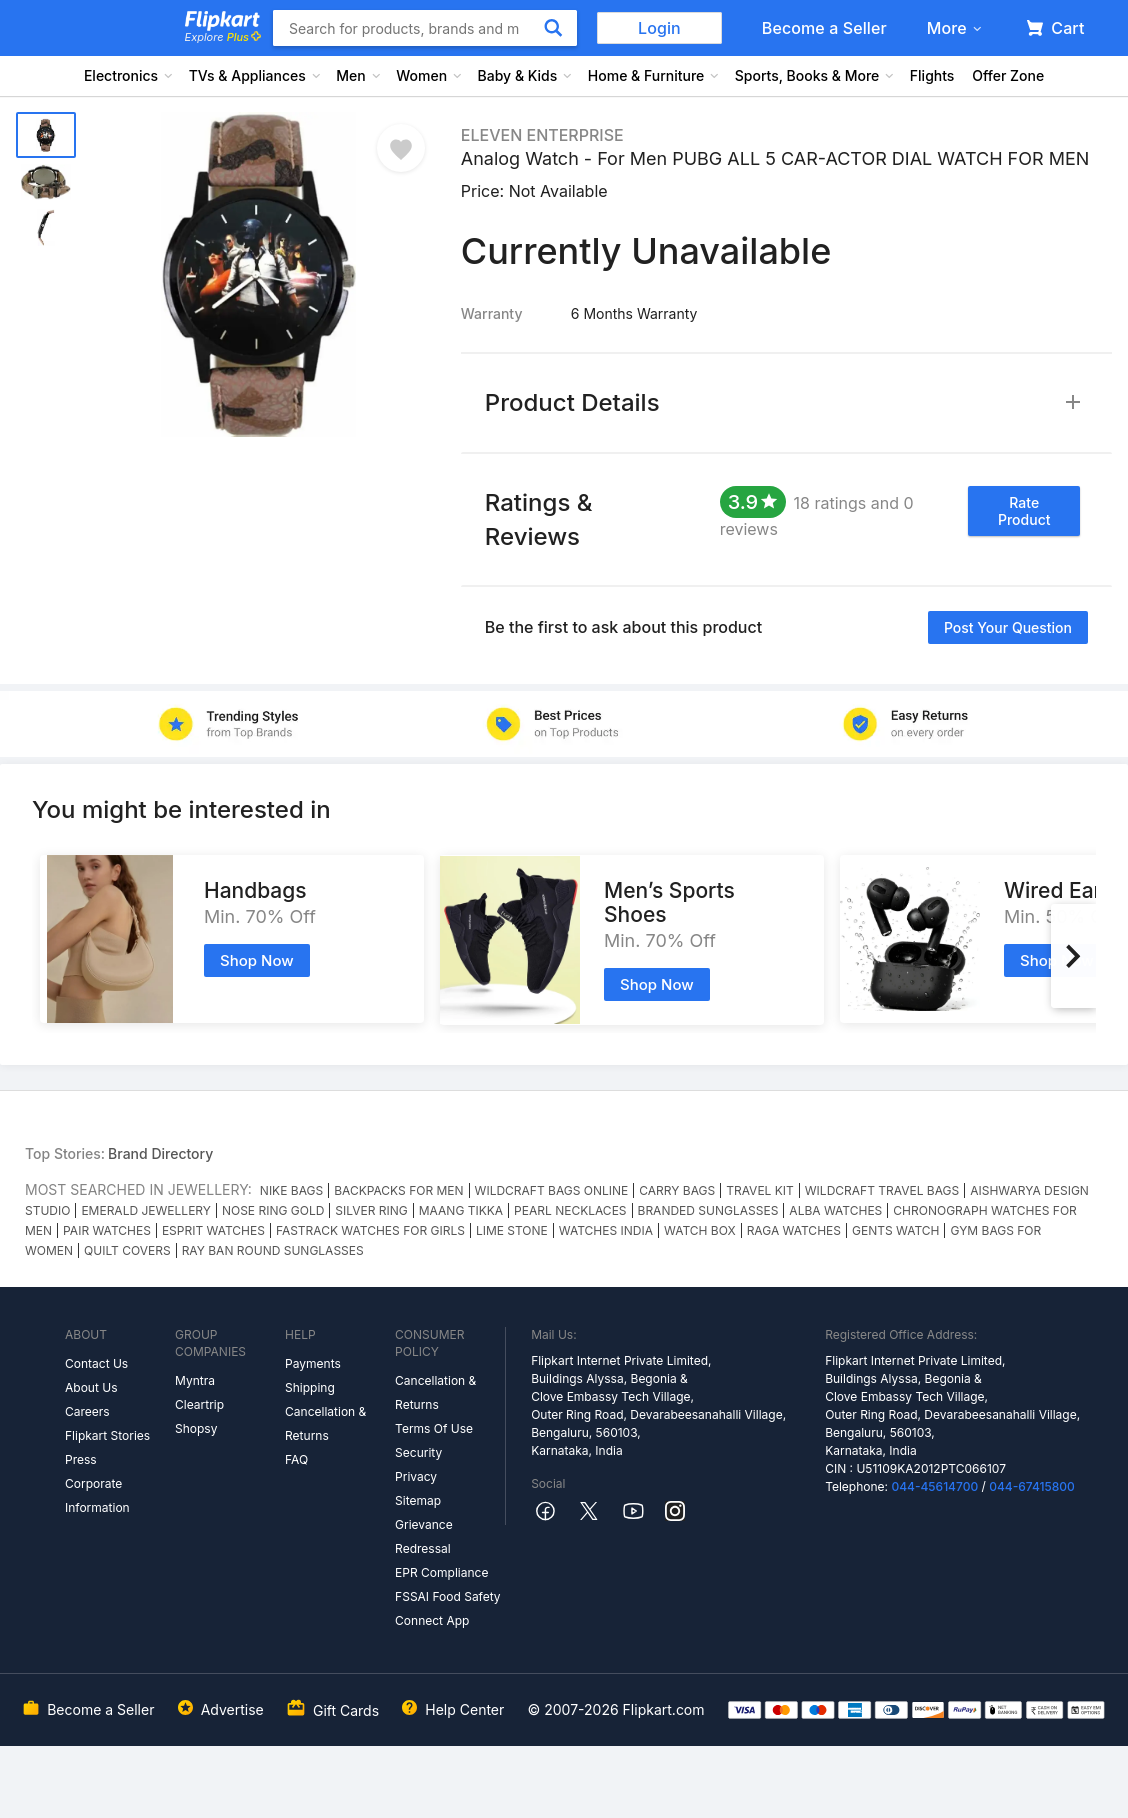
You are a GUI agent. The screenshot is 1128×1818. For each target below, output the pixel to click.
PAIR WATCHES (107, 1230)
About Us (91, 1387)
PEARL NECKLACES (570, 1210)
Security (418, 1452)
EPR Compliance (441, 1572)
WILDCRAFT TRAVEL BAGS (882, 1190)
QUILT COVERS (127, 1250)
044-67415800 (1032, 1486)
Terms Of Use (434, 1428)
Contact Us (96, 1363)
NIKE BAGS (291, 1190)
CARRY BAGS (677, 1190)
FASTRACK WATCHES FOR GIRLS (370, 1230)
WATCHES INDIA (606, 1230)
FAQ (296, 1459)
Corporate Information (97, 1495)
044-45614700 (934, 1486)
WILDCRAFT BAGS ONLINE (552, 1190)
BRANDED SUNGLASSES (708, 1210)
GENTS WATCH (896, 1230)
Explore (223, 37)
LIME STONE (512, 1230)
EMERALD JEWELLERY (146, 1210)
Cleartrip (199, 1404)
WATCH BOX (700, 1230)
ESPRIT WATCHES (213, 1230)
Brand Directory (160, 1153)
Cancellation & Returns (325, 1423)
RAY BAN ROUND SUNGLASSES (273, 1250)
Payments (313, 1363)
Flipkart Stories (107, 1435)
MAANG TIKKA (461, 1210)
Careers (87, 1411)
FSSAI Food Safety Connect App (448, 1608)
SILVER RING (371, 1210)
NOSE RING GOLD (273, 1210)
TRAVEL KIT (760, 1190)
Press (81, 1459)
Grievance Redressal (424, 1536)
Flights (932, 75)
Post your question (1008, 627)
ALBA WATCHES (835, 1210)
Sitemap (418, 1500)
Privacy (416, 1476)
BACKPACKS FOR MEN (398, 1190)
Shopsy (196, 1428)
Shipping (310, 1387)
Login (659, 28)
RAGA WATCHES (794, 1230)
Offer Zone (1008, 75)
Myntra (195, 1380)
